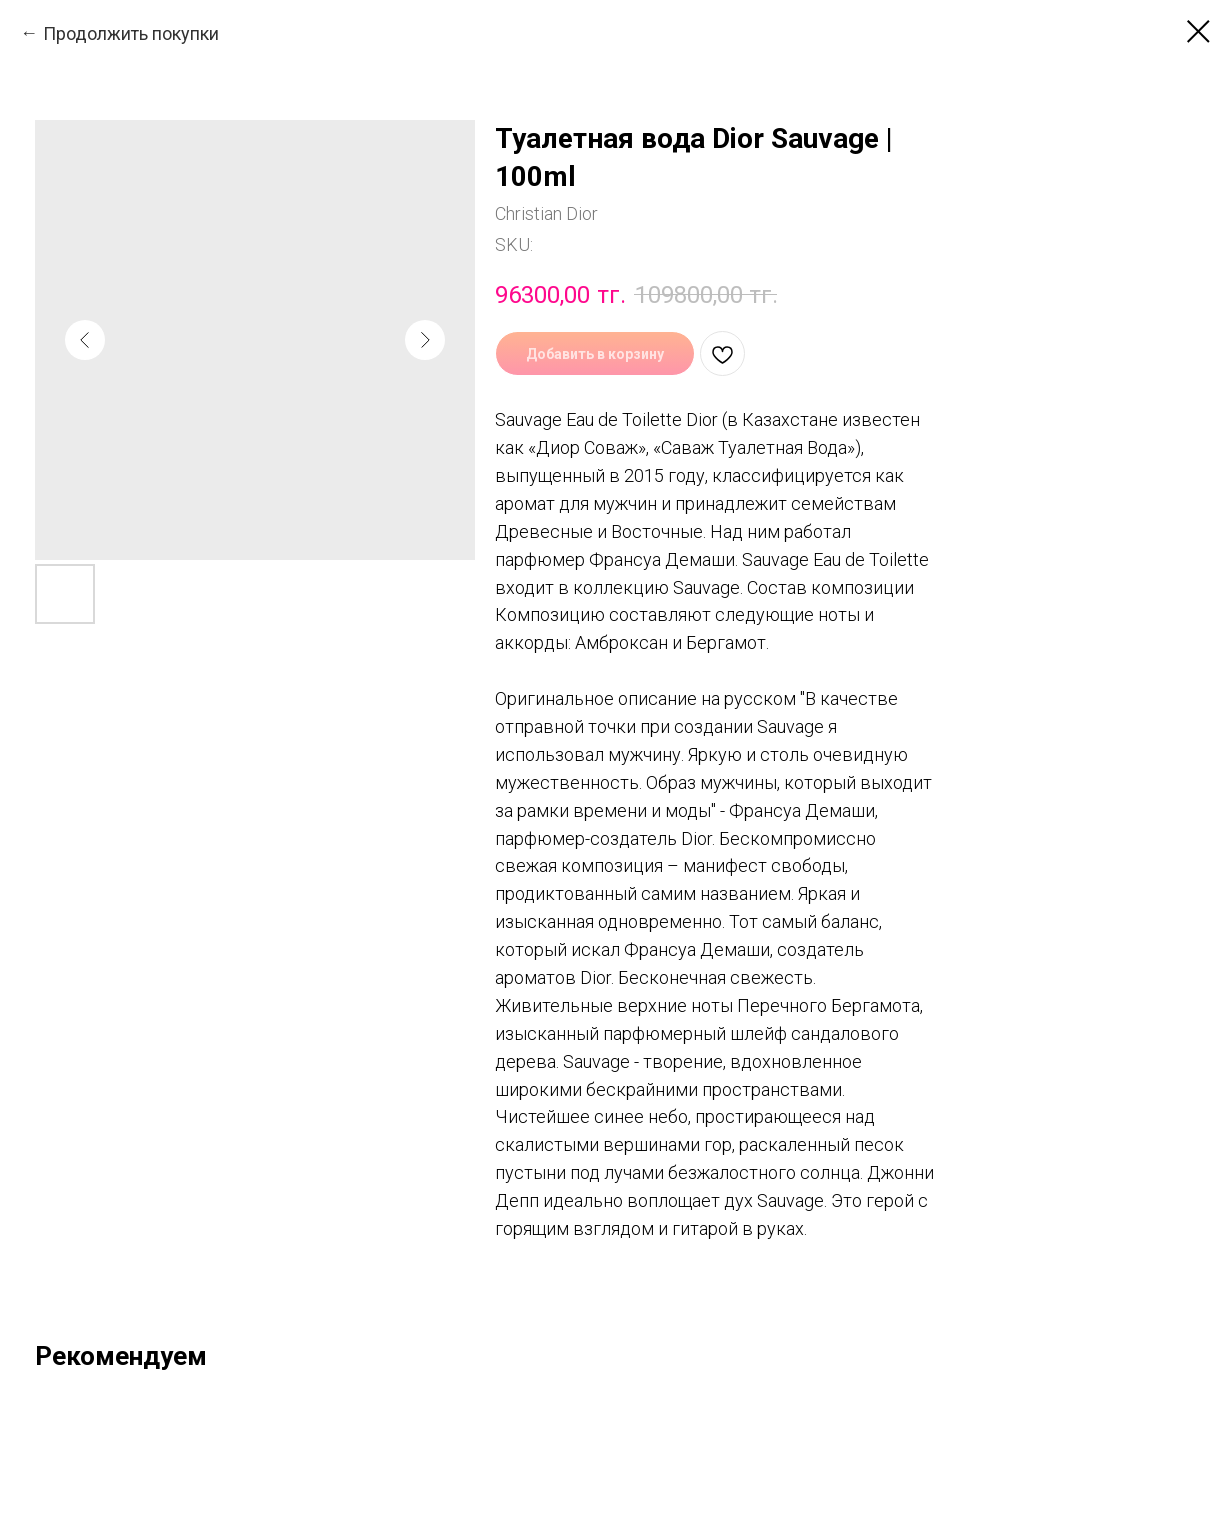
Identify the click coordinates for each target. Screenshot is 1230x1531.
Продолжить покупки (131, 33)
